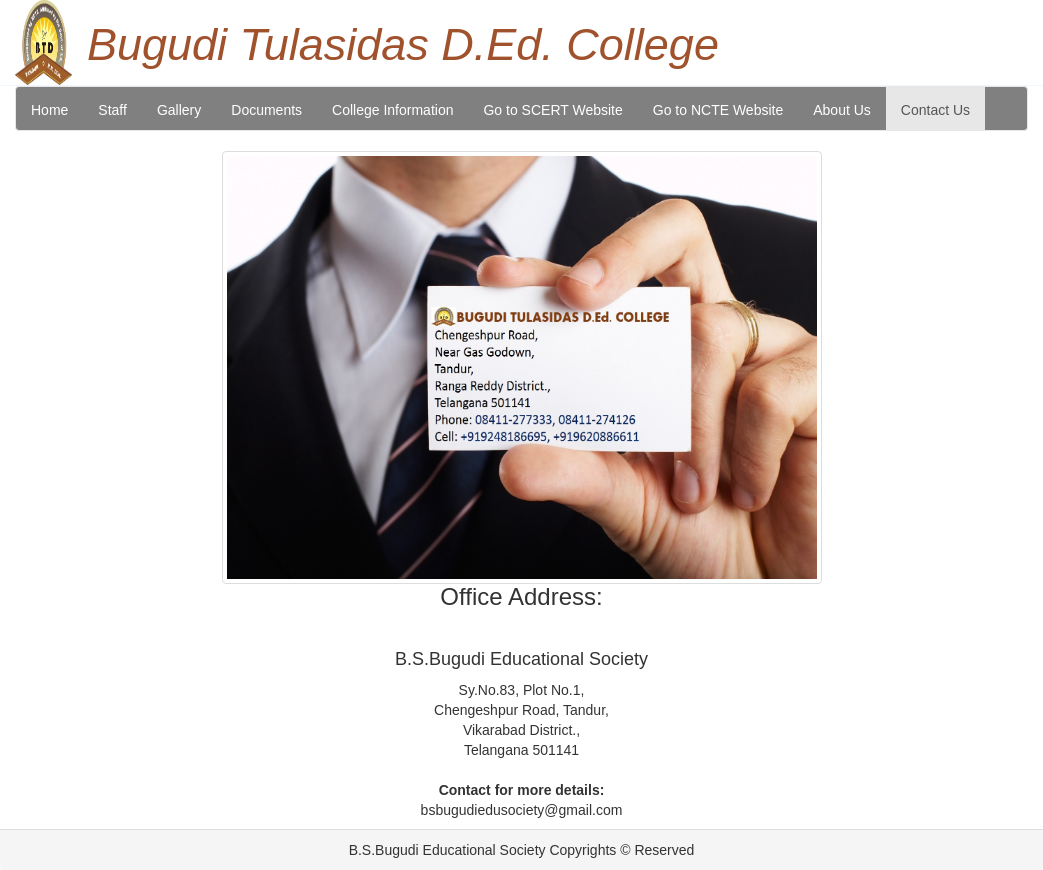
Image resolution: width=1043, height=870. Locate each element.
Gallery (179, 110)
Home (49, 110)
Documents (266, 110)
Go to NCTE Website (718, 110)
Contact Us (935, 110)
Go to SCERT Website (552, 110)
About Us (842, 110)
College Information (392, 110)
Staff (112, 110)
